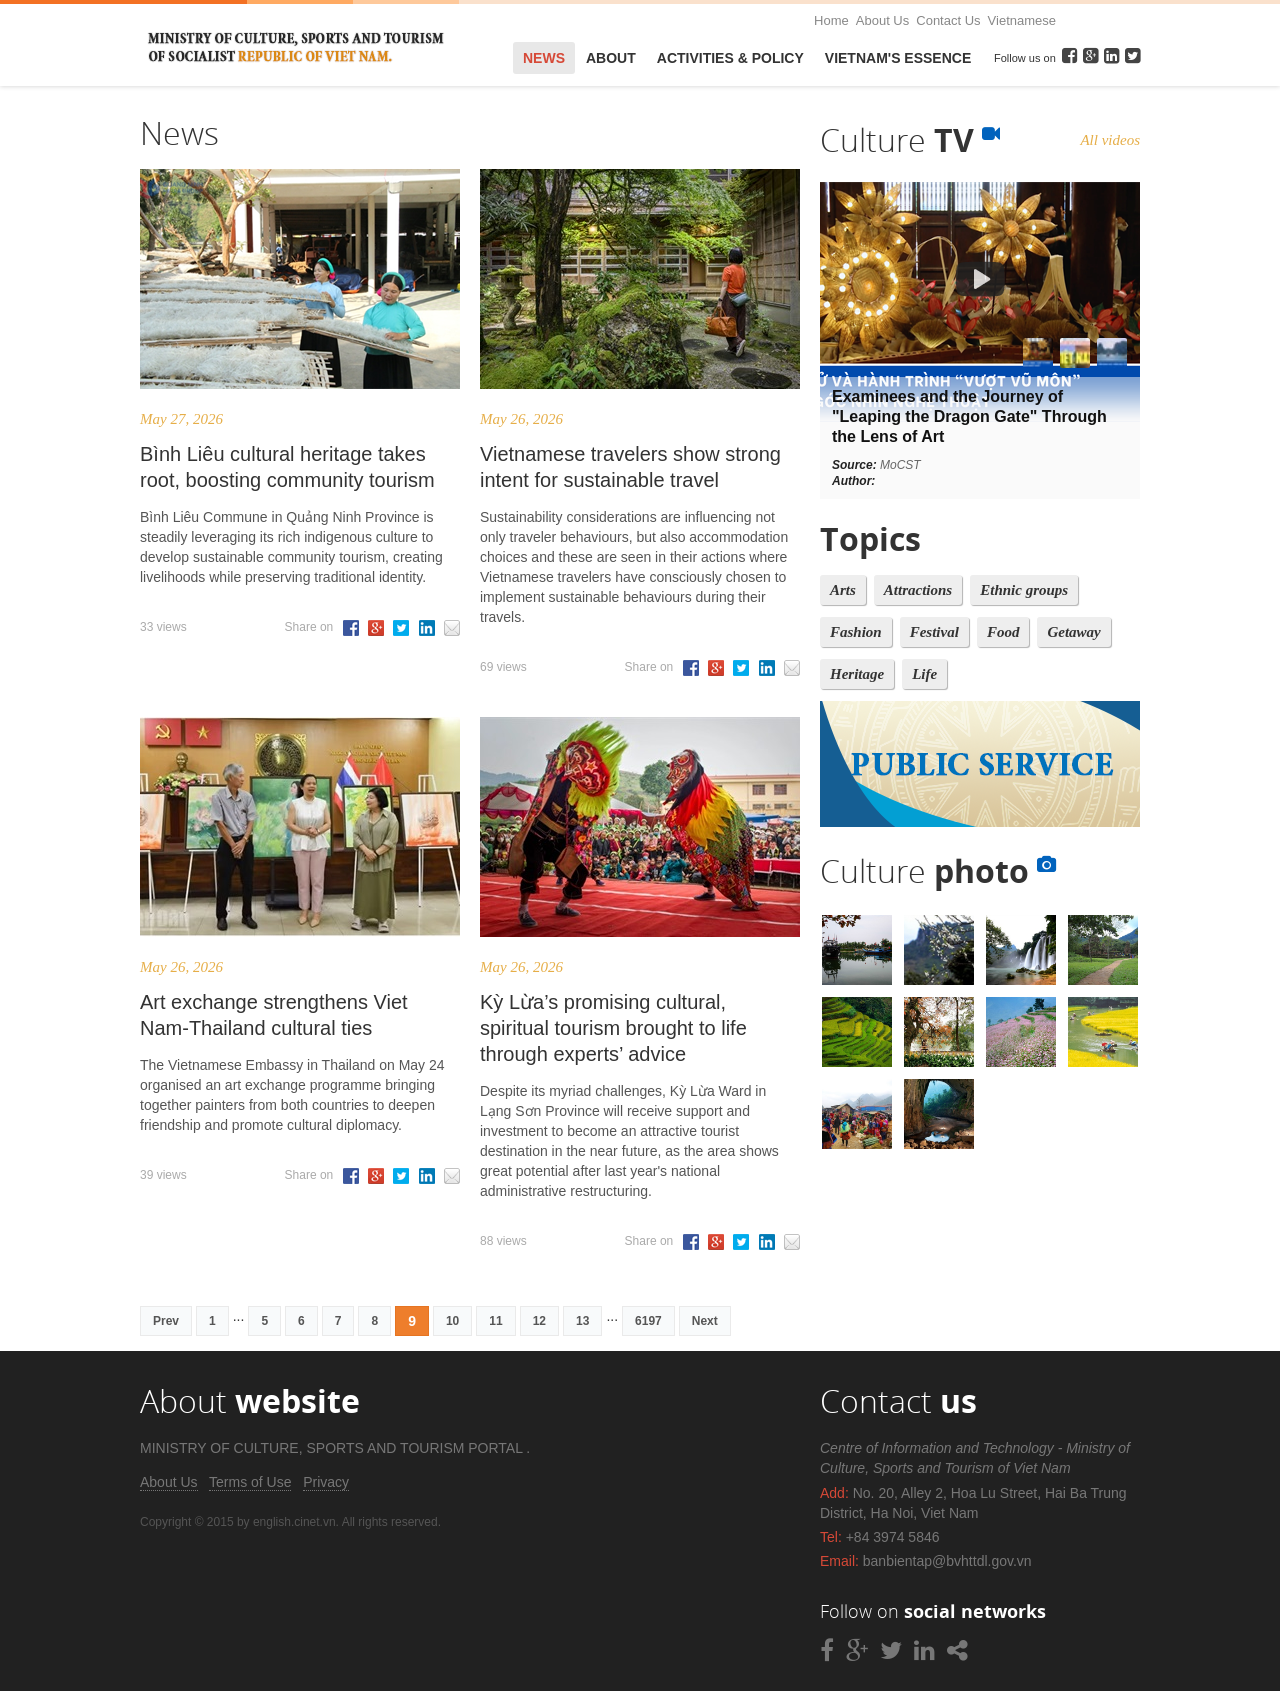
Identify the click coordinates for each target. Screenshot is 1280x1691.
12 (539, 1321)
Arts (843, 590)
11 (495, 1321)
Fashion (856, 632)
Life (924, 674)
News (544, 58)
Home (831, 20)
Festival (934, 632)
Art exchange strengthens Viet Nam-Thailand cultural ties (274, 1015)
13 (582, 1321)
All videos (1110, 140)
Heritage (857, 674)
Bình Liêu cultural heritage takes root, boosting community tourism (287, 467)
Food (1003, 632)
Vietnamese (1022, 20)
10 (452, 1321)
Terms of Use (250, 1482)
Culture (910, 139)
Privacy (326, 1482)
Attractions (918, 590)
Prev (166, 1321)
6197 (648, 1321)
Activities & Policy (730, 58)
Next (705, 1321)
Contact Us (948, 20)
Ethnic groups (1024, 590)
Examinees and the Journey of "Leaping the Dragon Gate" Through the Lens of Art (969, 416)
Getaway (1073, 632)
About (611, 58)
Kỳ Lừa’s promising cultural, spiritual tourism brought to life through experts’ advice (613, 1028)
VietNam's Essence (898, 58)
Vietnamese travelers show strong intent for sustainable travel (630, 467)
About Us (882, 20)
